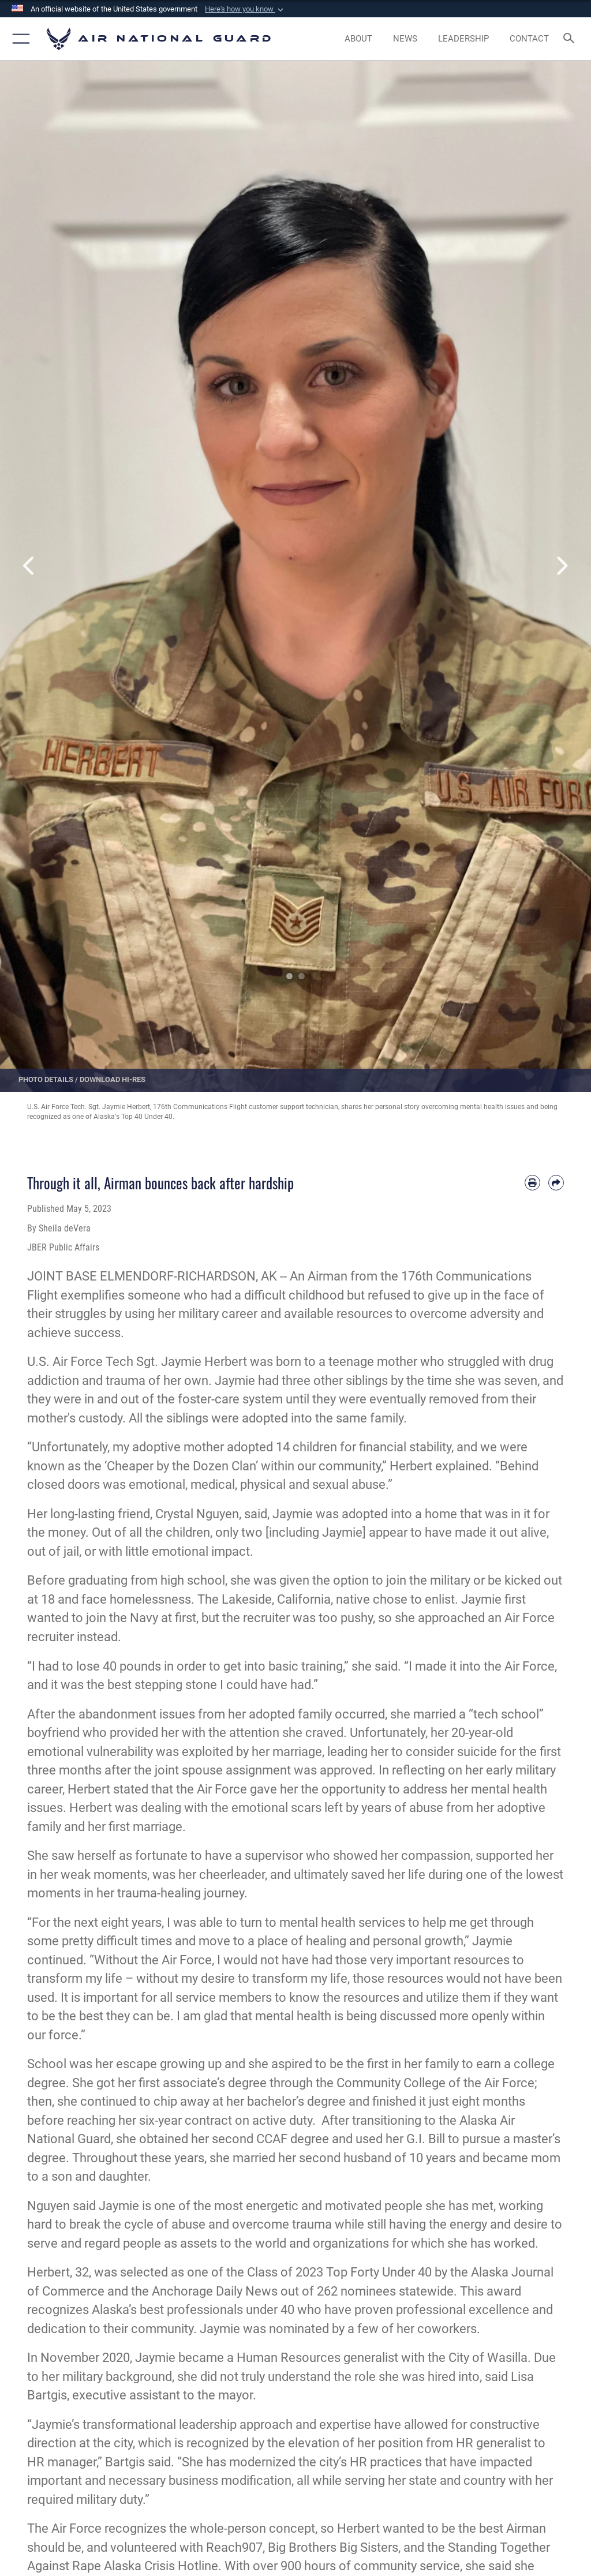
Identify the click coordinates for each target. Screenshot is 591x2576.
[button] (245, 9)
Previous (29, 566)
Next (561, 566)
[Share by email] (556, 1182)
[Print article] (532, 1182)
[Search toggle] (571, 39)
